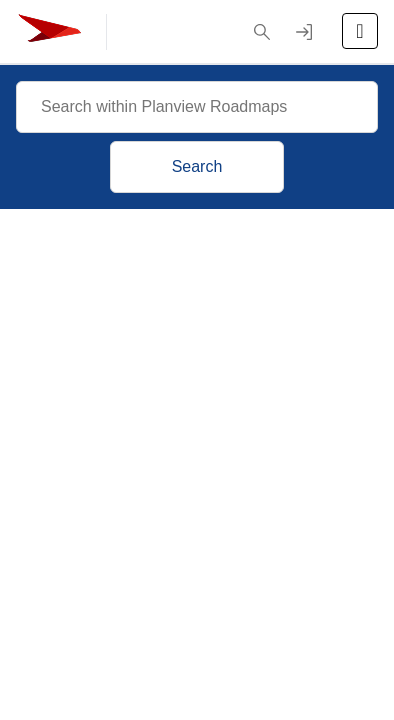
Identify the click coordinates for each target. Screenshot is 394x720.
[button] (262, 32)
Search (197, 166)
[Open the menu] (360, 31)
